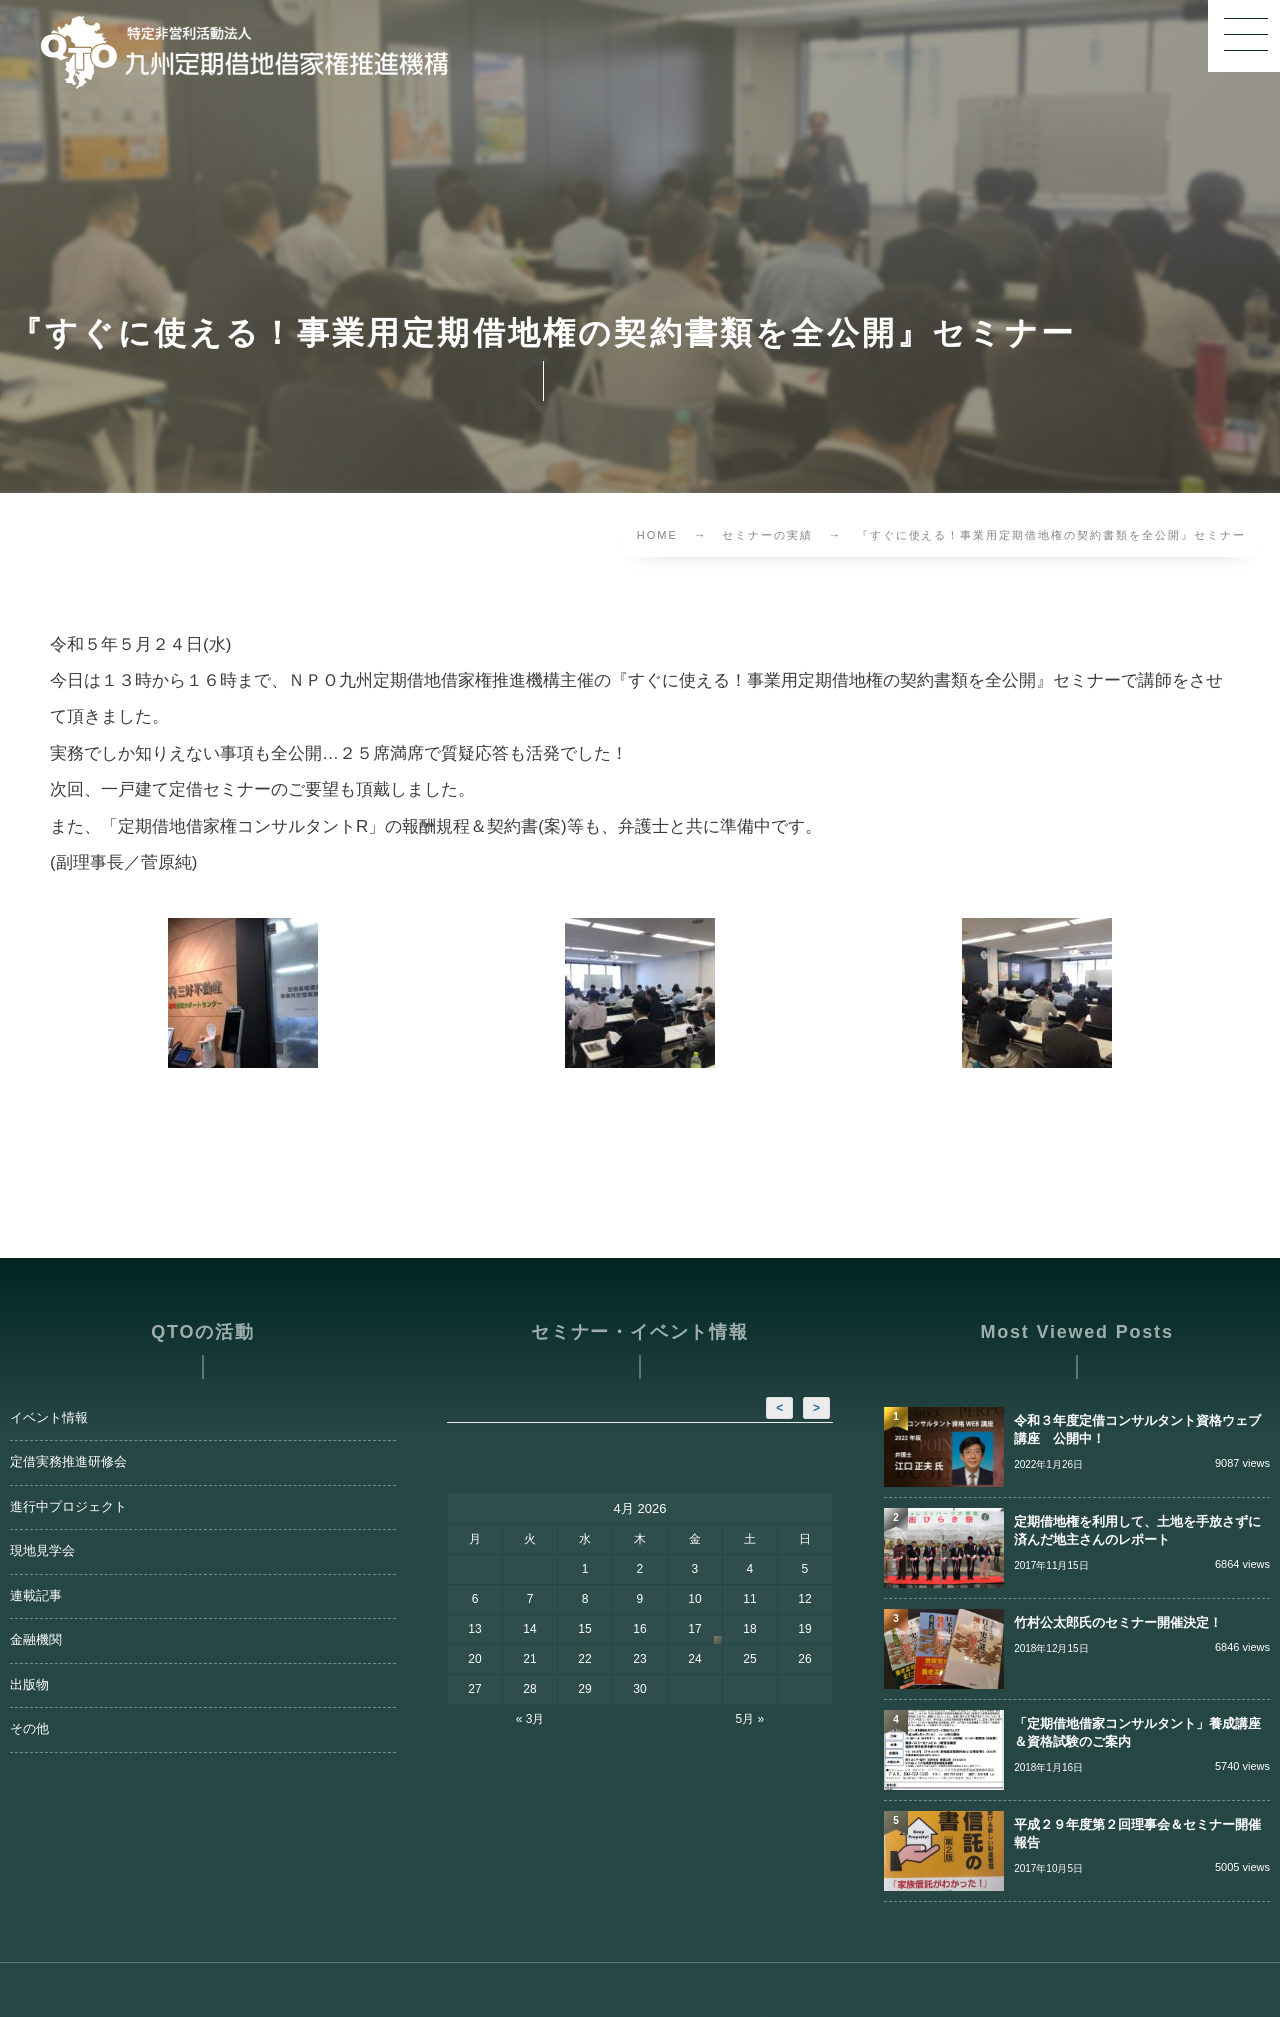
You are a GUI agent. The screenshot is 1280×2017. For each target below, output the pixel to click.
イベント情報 (49, 1418)
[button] (1244, 36)
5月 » (750, 1719)
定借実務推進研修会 (68, 1462)
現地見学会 (42, 1551)
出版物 (29, 1685)
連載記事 (36, 1596)
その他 (29, 1729)
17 (694, 1629)
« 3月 (530, 1719)
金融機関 (36, 1640)
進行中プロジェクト (68, 1507)
